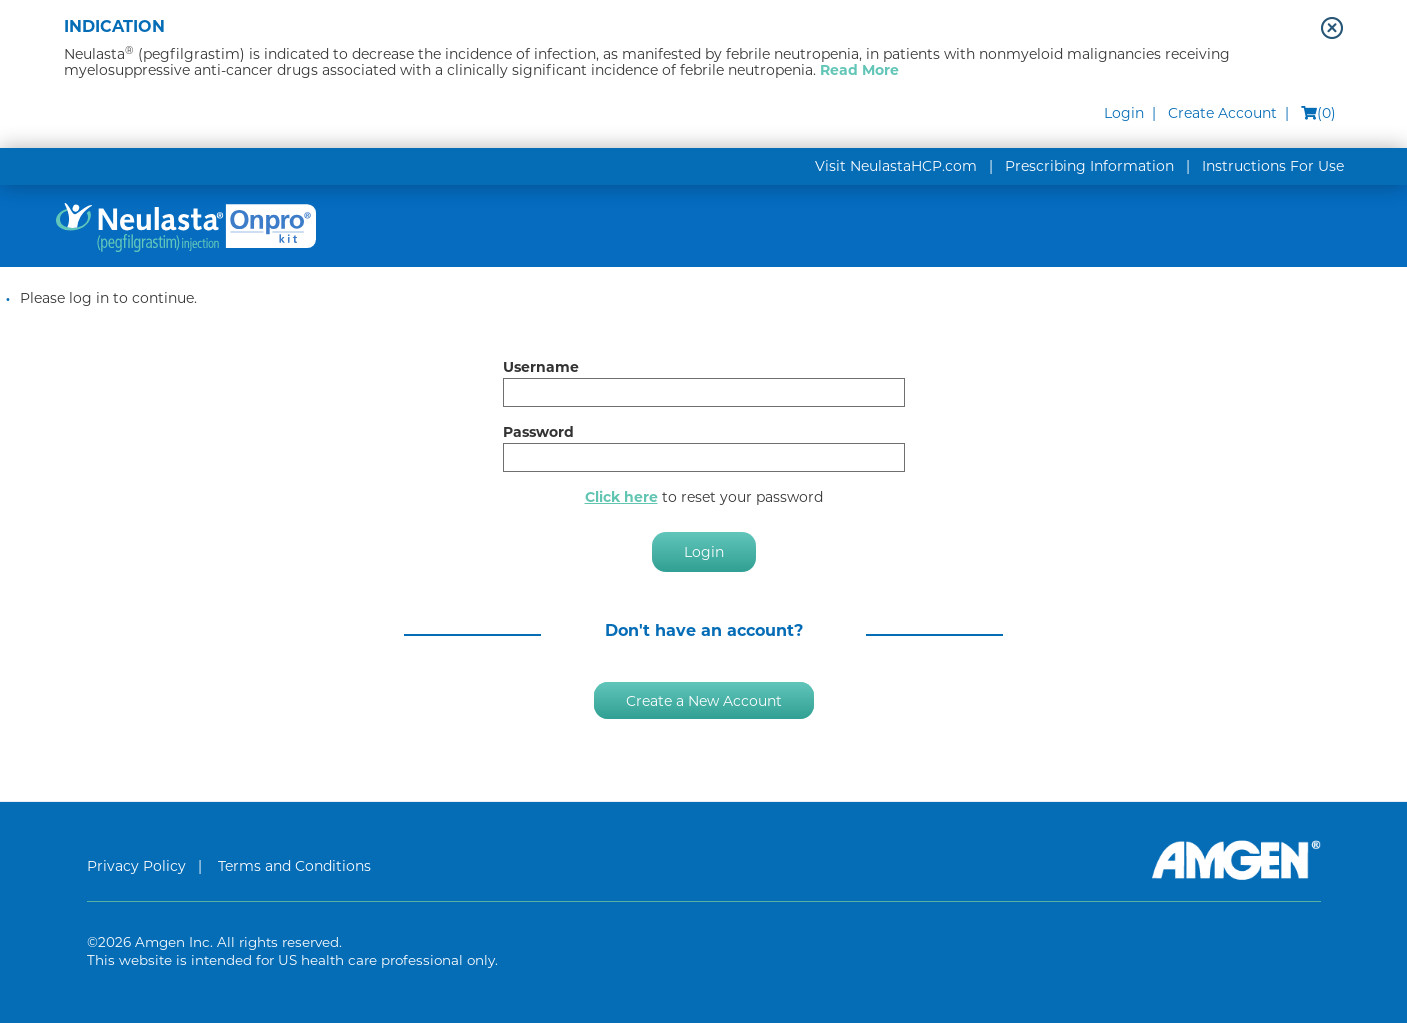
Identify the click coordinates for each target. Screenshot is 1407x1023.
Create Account (1222, 113)
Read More (859, 70)
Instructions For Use (1273, 166)
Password (538, 432)
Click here (621, 497)
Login (1124, 113)
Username (541, 367)
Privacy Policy (136, 866)
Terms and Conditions (294, 866)
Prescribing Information (1089, 166)
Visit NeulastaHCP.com (896, 166)
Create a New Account (704, 700)
